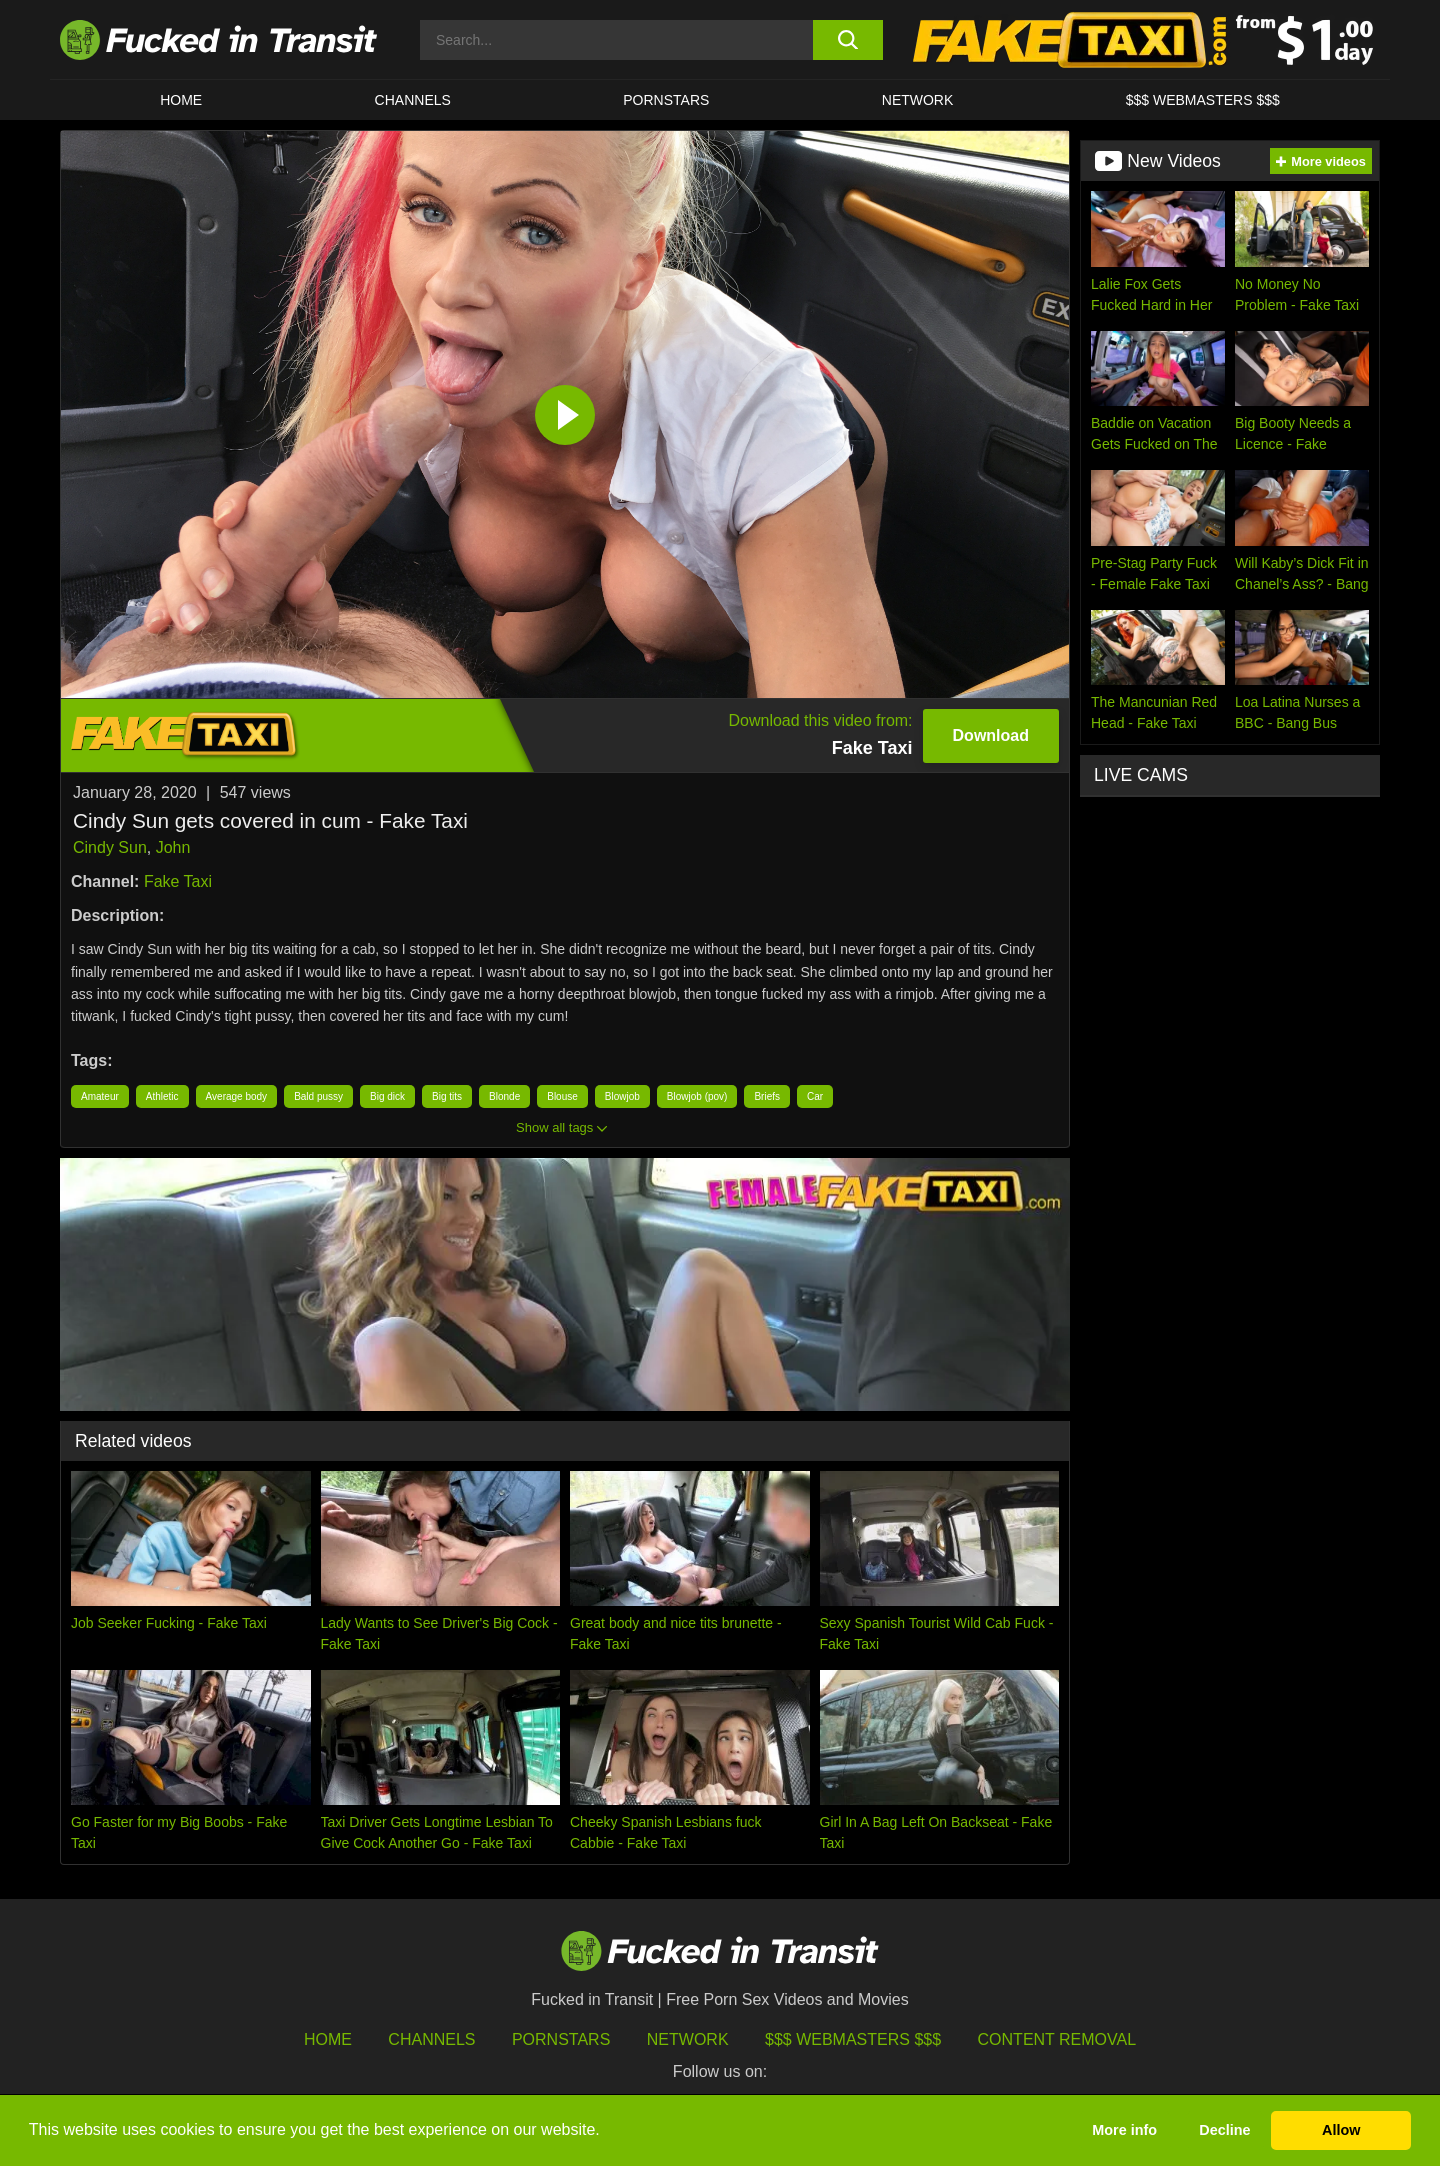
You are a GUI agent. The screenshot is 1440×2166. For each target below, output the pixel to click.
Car (815, 1096)
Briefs (767, 1096)
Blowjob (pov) (697, 1096)
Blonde (504, 1096)
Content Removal (1057, 2039)
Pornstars (666, 100)
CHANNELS (413, 100)
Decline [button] (1224, 2130)
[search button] (847, 40)
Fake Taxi (178, 881)
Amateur (100, 1096)
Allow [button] (1341, 2130)
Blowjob (622, 1096)
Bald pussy (318, 1096)
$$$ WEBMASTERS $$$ (1203, 100)
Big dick (387, 1096)
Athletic (162, 1096)
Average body (237, 1096)
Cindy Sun (110, 847)
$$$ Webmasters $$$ (853, 2039)
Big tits (447, 1096)
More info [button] (1124, 2130)
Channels (431, 2039)
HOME (181, 100)
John (173, 847)
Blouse (562, 1096)
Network (918, 100)
